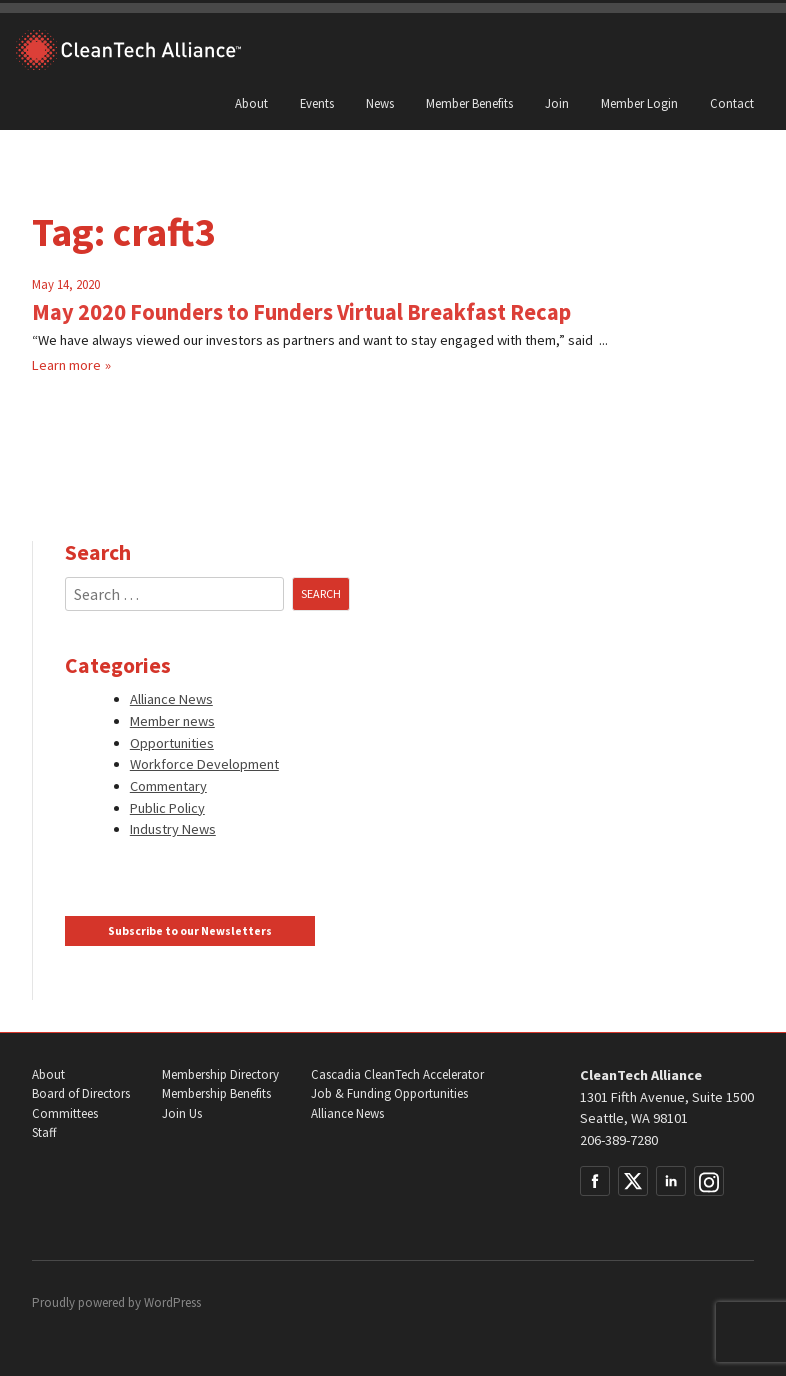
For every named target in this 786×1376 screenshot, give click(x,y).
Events (317, 103)
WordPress (172, 1302)
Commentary (168, 786)
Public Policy (167, 808)
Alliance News (171, 699)
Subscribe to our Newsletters (190, 931)
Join (557, 103)
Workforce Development (204, 764)
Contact (732, 103)
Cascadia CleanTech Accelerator (397, 1074)
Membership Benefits (216, 1093)
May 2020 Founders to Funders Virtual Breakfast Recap (301, 312)
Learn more (66, 365)
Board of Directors (81, 1093)
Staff (44, 1132)
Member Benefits (469, 103)
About (251, 103)
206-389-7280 (619, 1140)
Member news (172, 721)
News (380, 103)
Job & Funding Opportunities (389, 1093)
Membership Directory (220, 1074)
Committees (65, 1113)
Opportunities (172, 743)
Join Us (182, 1113)
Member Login (639, 103)
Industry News (173, 829)
